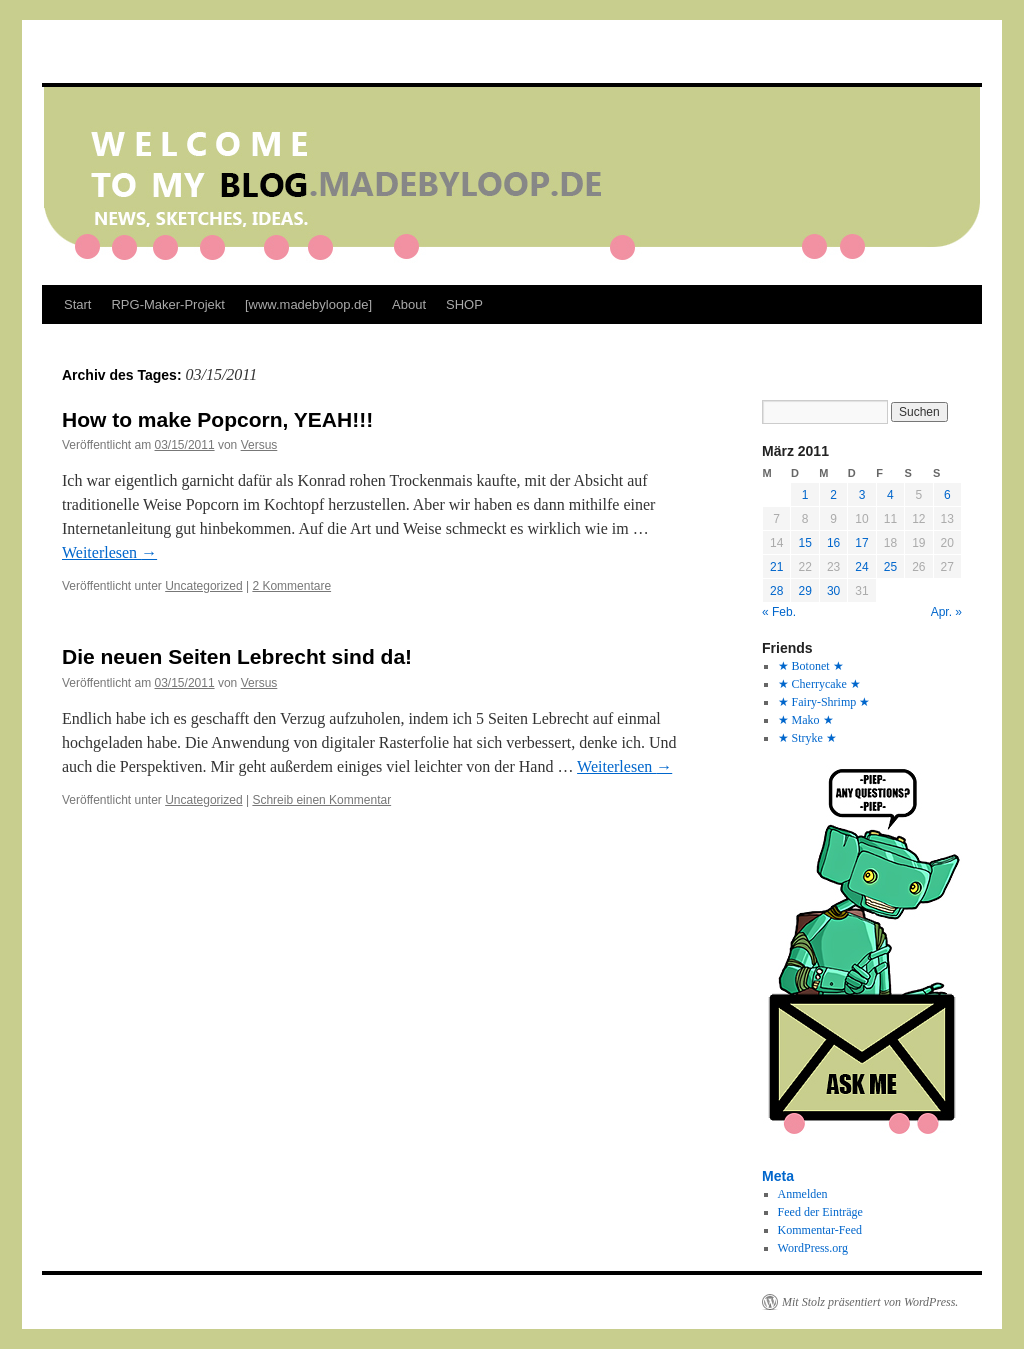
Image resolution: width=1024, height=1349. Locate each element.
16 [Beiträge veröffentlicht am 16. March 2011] (833, 543)
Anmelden (803, 1194)
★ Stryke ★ (807, 738)
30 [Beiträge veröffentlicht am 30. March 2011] (833, 591)
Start (77, 304)
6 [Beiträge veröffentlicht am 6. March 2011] (947, 495)
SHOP (464, 304)
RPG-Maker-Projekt (167, 304)
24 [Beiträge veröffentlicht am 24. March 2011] (861, 567)
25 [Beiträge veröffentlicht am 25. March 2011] (890, 567)
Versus (259, 445)
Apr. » (946, 612)
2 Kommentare (291, 586)
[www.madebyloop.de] (308, 304)
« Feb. (779, 612)
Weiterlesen (109, 552)
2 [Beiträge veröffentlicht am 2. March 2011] (833, 495)
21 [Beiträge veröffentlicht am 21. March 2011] (776, 567)
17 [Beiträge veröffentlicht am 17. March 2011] (861, 543)
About (409, 304)
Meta (778, 1176)
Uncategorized (203, 586)
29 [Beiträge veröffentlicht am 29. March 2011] (804, 591)
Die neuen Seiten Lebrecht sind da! (237, 656)
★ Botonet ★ (811, 666)
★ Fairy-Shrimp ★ (824, 702)
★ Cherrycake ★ (819, 684)
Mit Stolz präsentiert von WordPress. (870, 1302)
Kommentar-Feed (820, 1230)
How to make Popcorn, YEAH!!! (217, 419)
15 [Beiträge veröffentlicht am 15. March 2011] (804, 543)
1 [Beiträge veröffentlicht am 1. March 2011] (805, 495)
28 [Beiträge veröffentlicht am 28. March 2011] (776, 591)
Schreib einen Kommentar (321, 800)
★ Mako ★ (806, 720)
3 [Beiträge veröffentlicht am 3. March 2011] (862, 495)
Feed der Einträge (820, 1212)
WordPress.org (813, 1248)
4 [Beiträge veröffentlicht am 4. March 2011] (890, 495)
